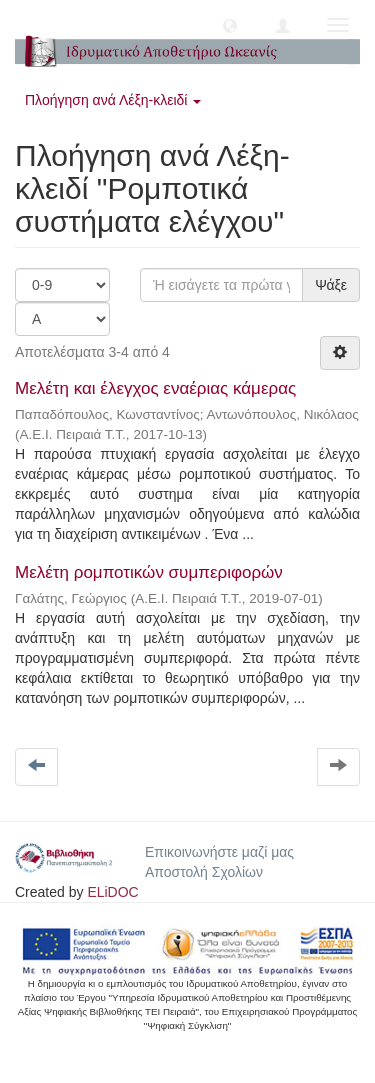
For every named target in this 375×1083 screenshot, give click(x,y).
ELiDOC (112, 892)
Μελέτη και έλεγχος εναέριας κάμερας (155, 388)
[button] (230, 25)
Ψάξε (331, 285)
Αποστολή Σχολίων (204, 872)
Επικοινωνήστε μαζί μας (219, 852)
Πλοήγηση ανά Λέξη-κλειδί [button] (113, 100)
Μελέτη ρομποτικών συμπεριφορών (149, 572)
